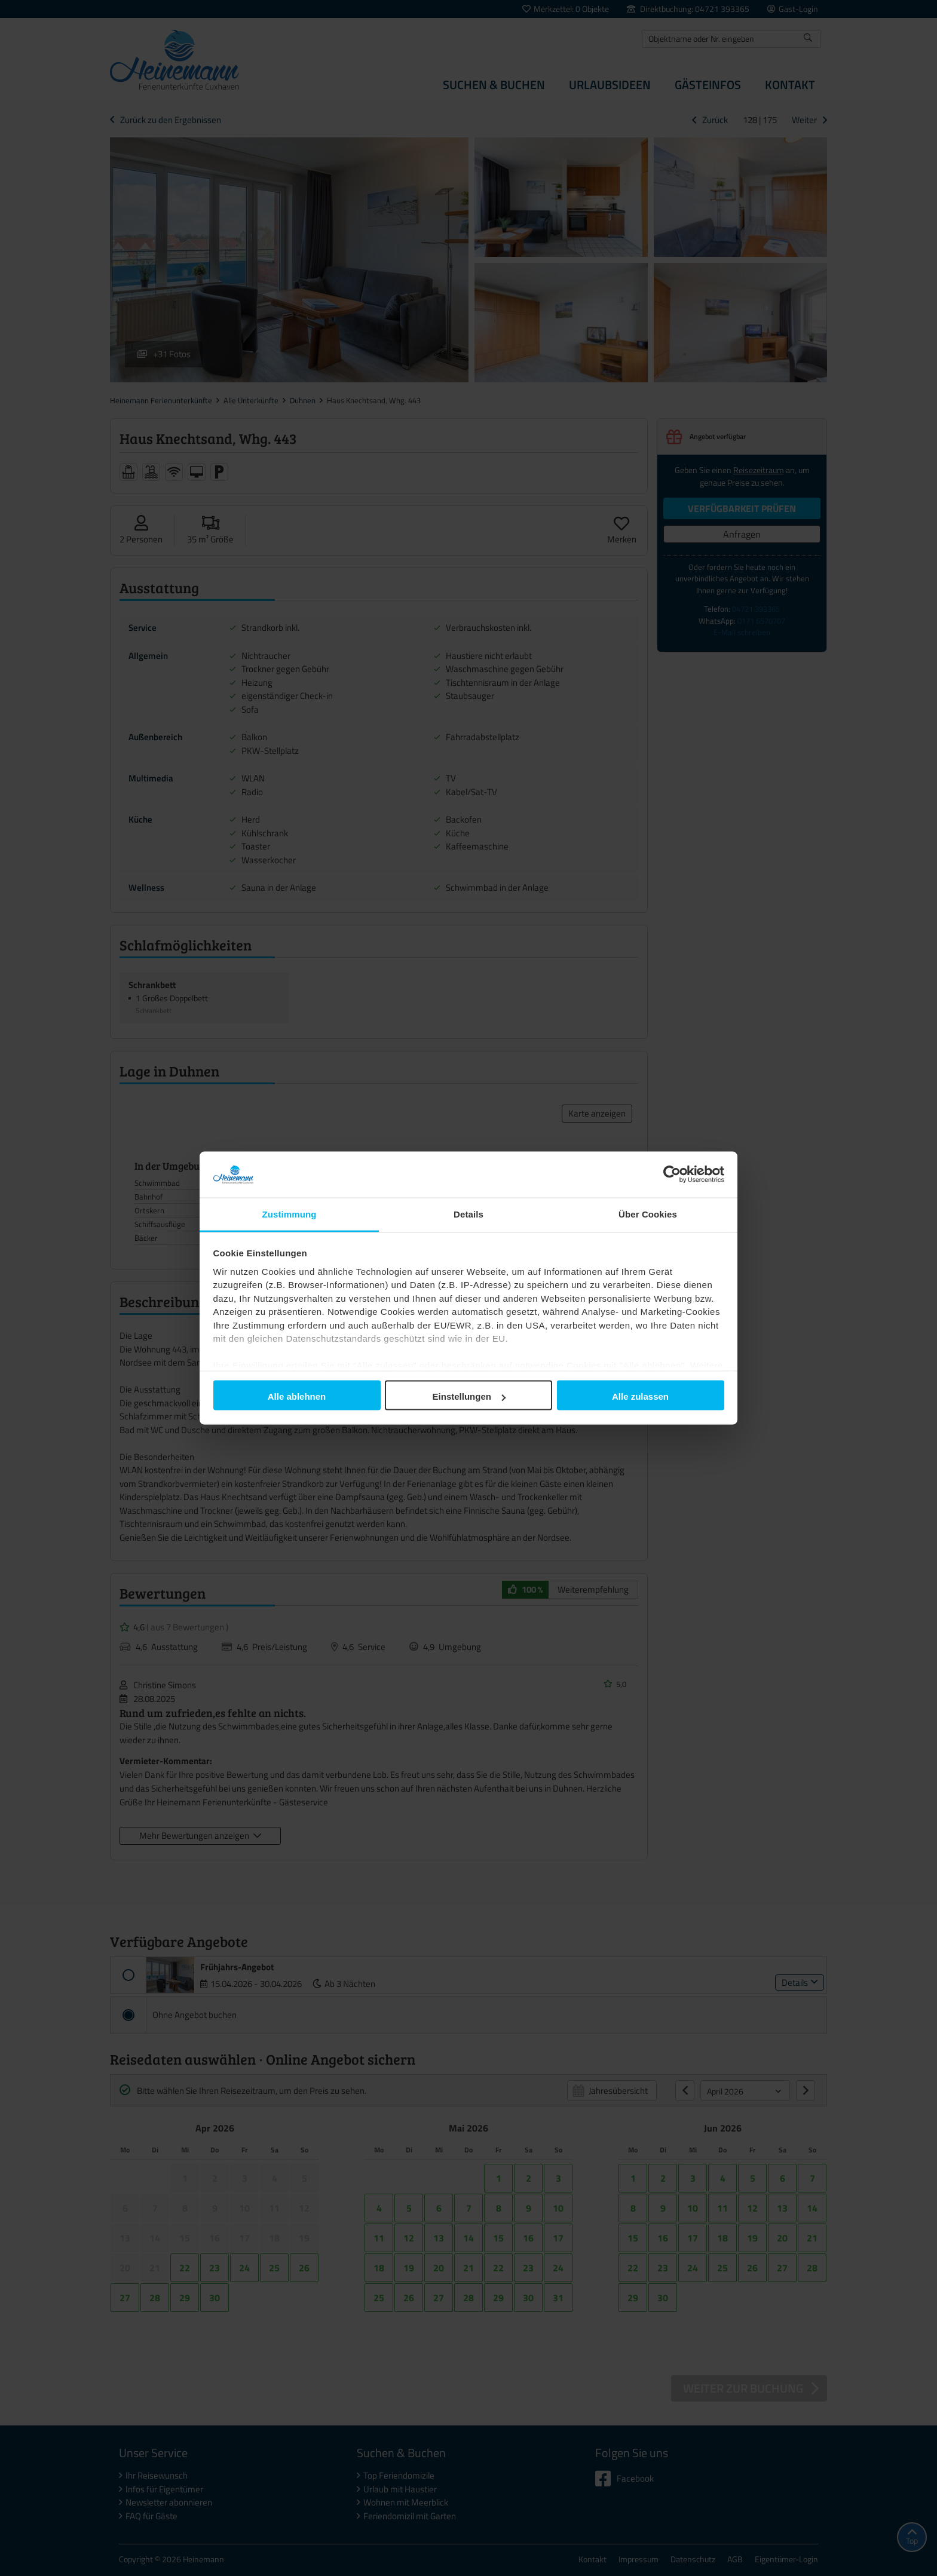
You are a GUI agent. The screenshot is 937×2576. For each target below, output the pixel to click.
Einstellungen (469, 1396)
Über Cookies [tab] (647, 1214)
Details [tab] (468, 1214)
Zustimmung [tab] (289, 1214)
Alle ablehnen (297, 1396)
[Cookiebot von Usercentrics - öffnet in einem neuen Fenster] (672, 1174)
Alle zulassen (640, 1396)
